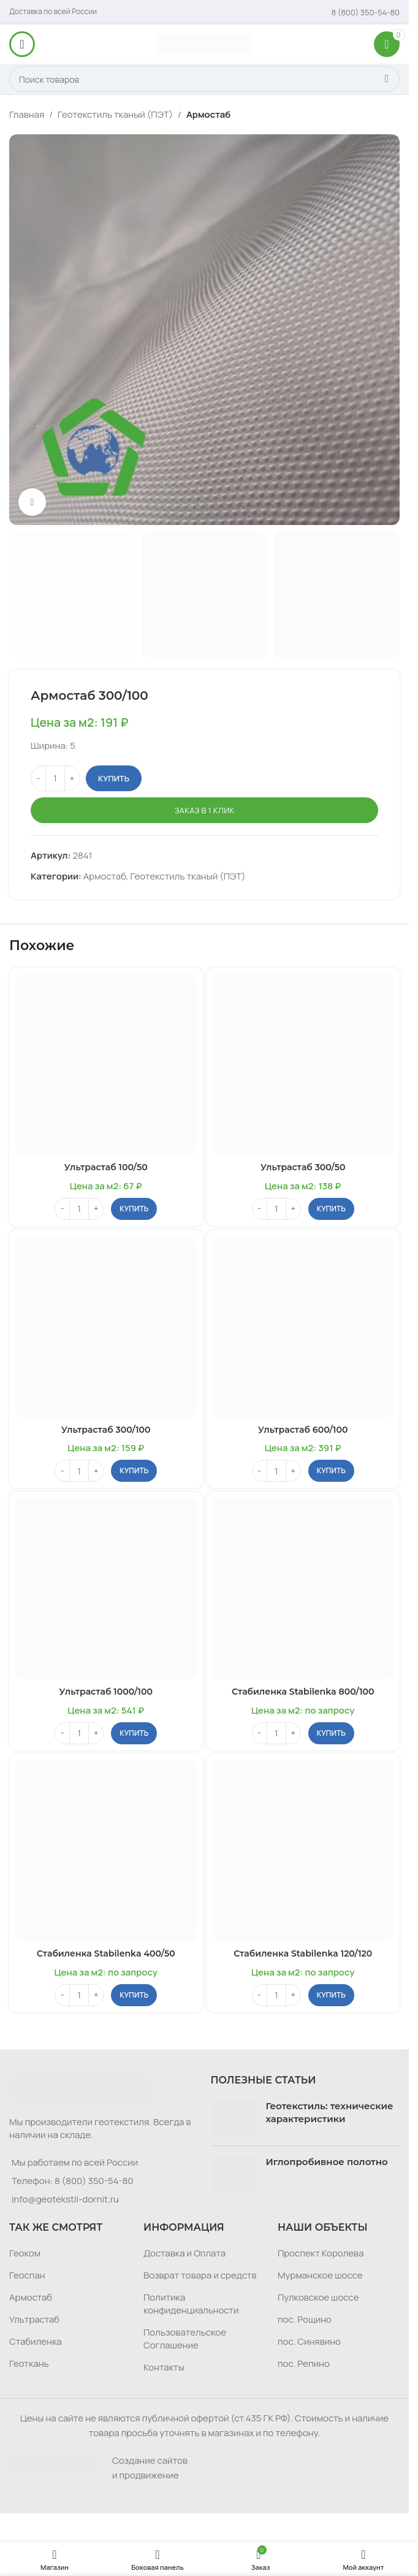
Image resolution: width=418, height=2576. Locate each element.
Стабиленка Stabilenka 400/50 (106, 1952)
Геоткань (29, 2361)
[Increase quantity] (72, 778)
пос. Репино (304, 2361)
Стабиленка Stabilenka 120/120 (302, 1952)
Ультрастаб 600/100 (303, 1429)
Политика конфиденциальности (191, 2302)
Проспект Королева (320, 2251)
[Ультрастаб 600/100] (303, 1326)
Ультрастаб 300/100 (105, 1429)
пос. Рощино (305, 2317)
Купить (113, 777)
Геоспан (27, 2273)
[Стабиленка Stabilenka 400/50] (106, 1849)
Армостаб (208, 114)
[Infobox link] (366, 12)
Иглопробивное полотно (327, 2160)
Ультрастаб (34, 2317)
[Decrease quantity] (38, 778)
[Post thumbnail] (234, 2116)
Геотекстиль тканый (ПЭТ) (115, 114)
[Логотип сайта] (204, 43)
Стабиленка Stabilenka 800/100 (303, 1690)
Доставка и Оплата (184, 2251)
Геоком (24, 2251)
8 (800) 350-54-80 (94, 2178)
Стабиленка (35, 2339)
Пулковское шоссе (318, 2295)
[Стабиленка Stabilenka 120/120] (303, 1849)
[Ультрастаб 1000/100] (106, 1588)
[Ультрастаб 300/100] (106, 1326)
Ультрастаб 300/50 (303, 1167)
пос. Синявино (309, 2339)
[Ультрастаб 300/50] (303, 1065)
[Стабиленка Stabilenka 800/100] (303, 1588)
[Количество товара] (55, 778)
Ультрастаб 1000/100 (106, 1690)
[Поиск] (204, 79)
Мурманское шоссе (320, 2273)
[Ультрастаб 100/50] (106, 1065)
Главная (26, 114)
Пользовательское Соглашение (184, 2337)
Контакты (163, 2365)
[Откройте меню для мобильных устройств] (22, 44)
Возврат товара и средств (199, 2273)
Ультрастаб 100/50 (106, 1167)
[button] (134, 1208)
